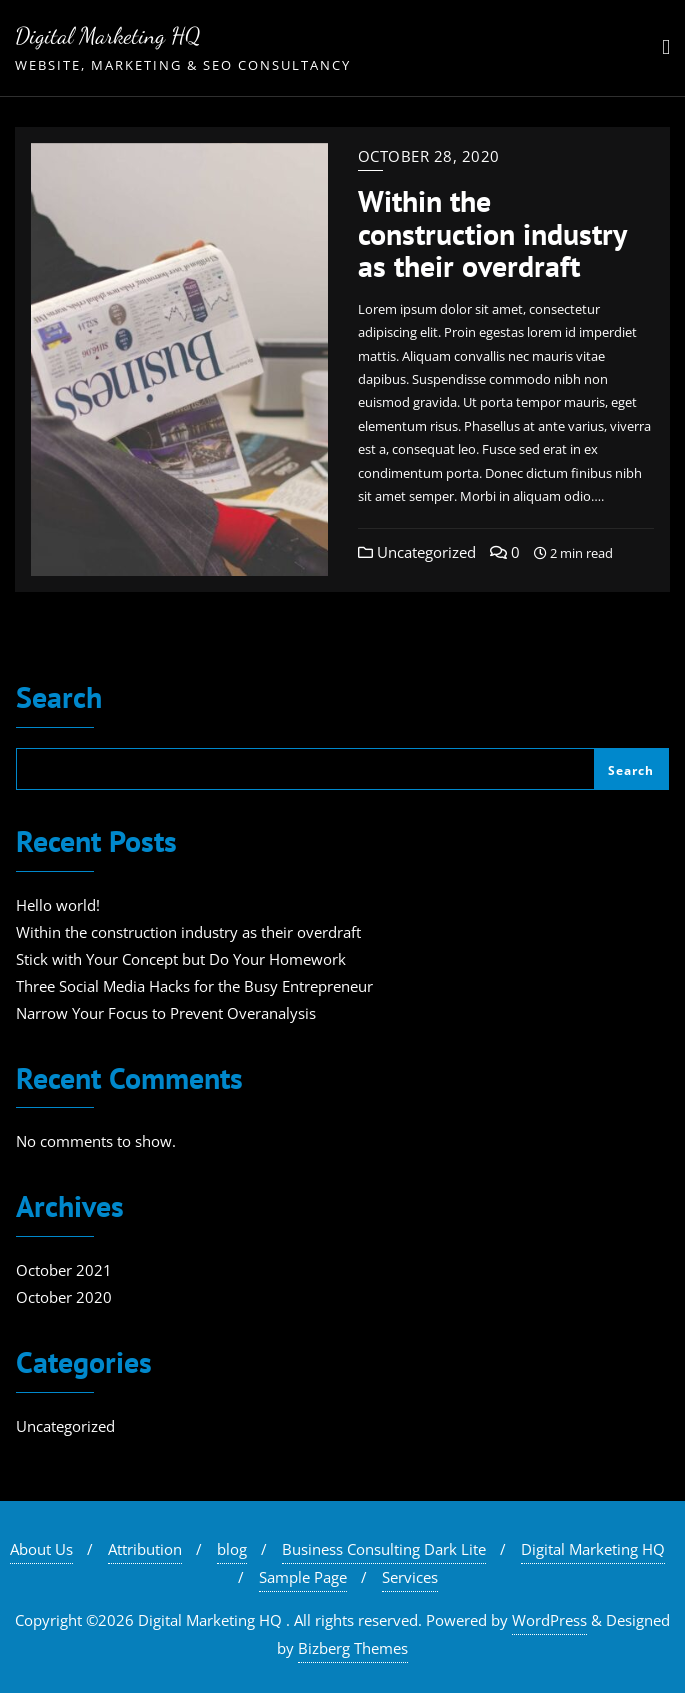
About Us (41, 1549)
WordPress (549, 1620)
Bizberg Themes (353, 1648)
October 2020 (64, 1297)
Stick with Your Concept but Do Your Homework (181, 959)
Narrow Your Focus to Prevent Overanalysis (166, 1013)
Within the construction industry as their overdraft (492, 233)
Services (410, 1577)
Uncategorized (417, 552)
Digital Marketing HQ (593, 1549)
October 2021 (64, 1270)
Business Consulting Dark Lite (384, 1549)
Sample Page (303, 1577)
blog (232, 1549)
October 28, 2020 (429, 156)
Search (59, 699)
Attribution (145, 1549)
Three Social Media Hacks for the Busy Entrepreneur (194, 986)
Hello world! (58, 905)
